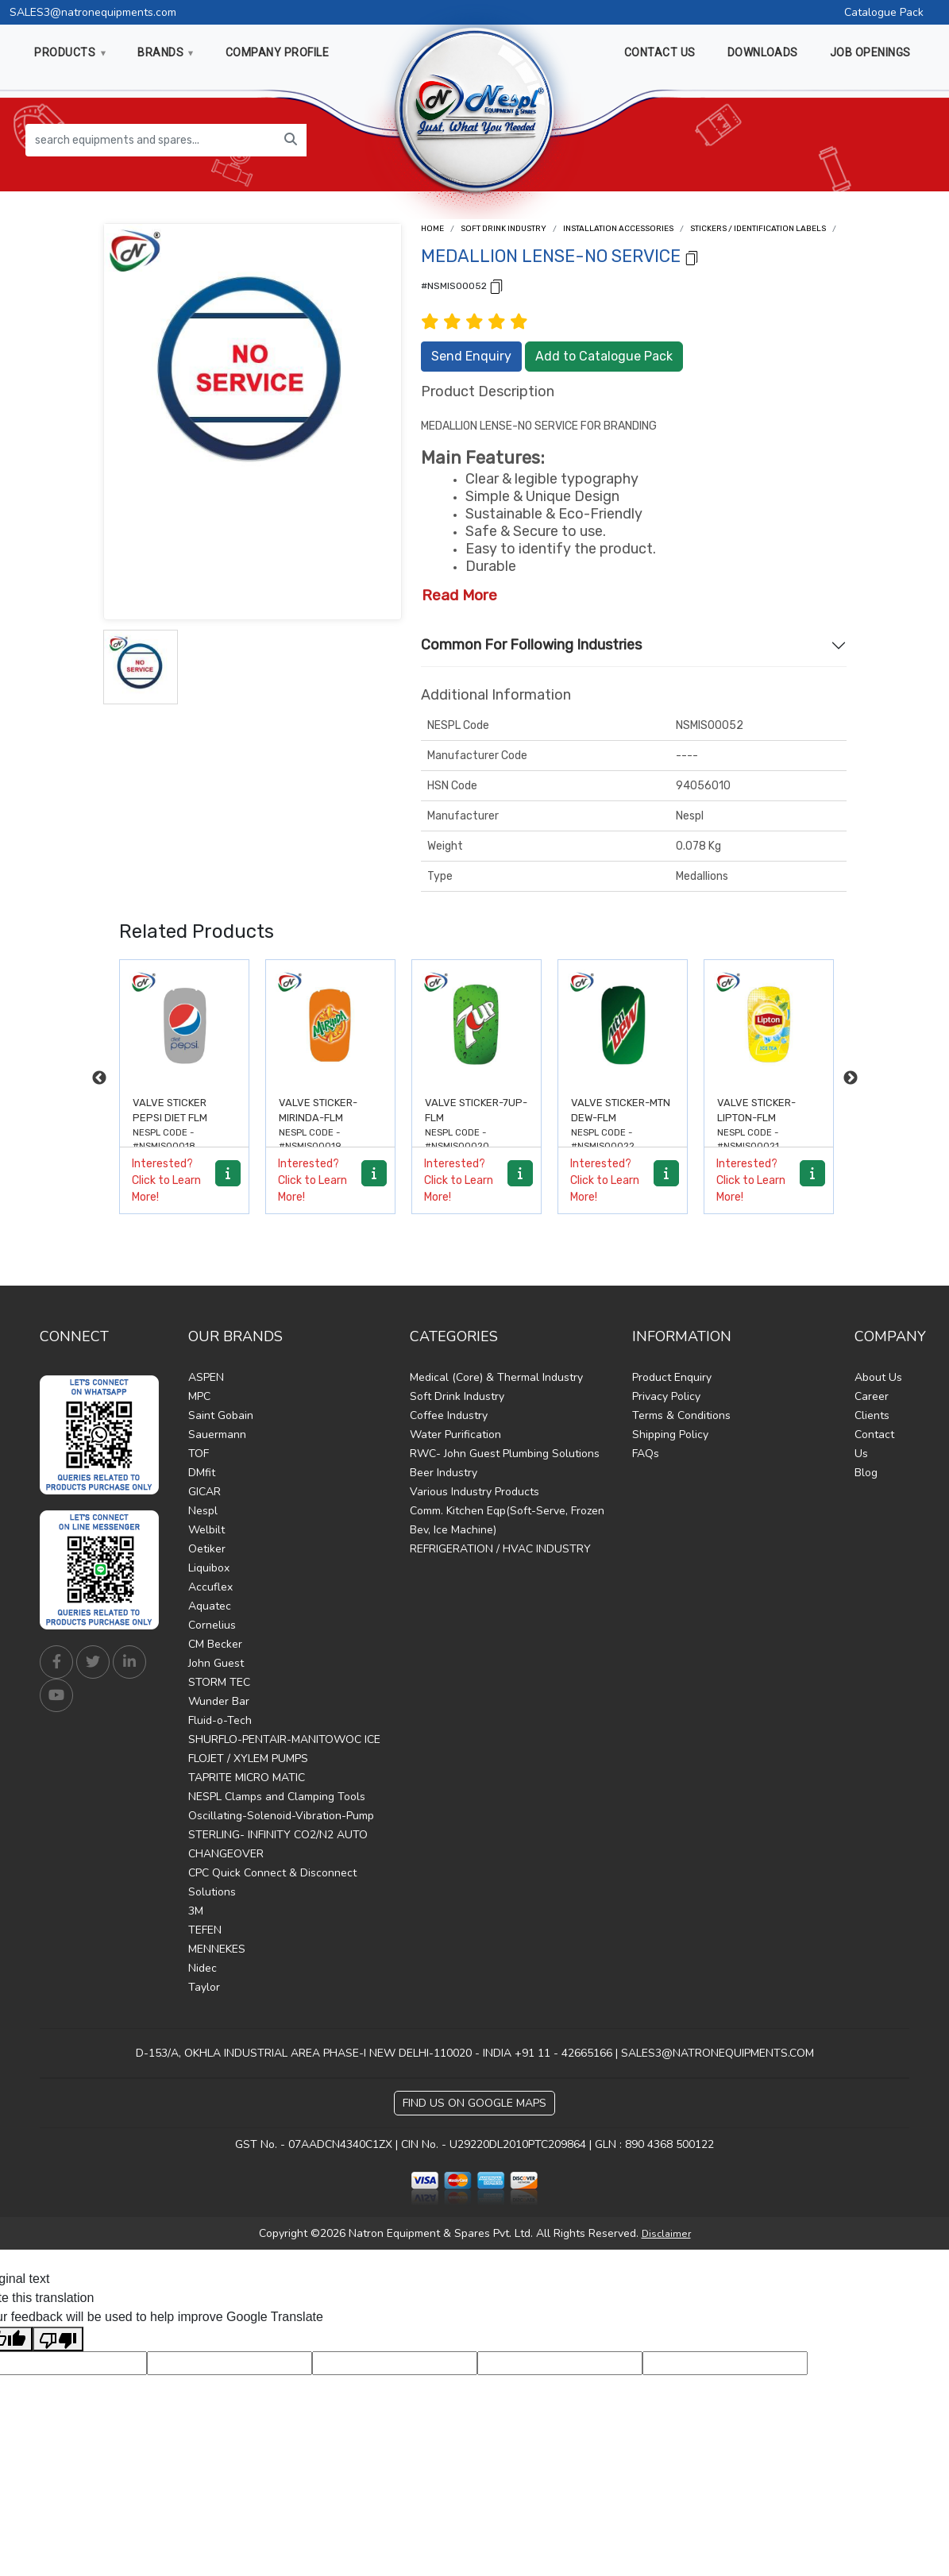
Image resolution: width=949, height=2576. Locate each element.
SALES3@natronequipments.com (93, 12)
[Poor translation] (58, 2339)
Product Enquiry (672, 1377)
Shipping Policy (670, 1434)
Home (432, 228)
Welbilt (206, 1529)
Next (850, 1078)
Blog (866, 1472)
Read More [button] (459, 595)
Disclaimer (666, 2233)
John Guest (216, 1663)
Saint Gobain (220, 1415)
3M (195, 1911)
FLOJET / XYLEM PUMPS (248, 1758)
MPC (199, 1396)
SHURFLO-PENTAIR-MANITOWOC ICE (284, 1739)
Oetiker (207, 1548)
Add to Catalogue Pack (604, 356)
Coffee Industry (449, 1415)
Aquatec (209, 1606)
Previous (99, 1078)
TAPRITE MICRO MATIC (246, 1777)
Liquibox (209, 1567)
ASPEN (206, 1377)
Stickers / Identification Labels (758, 228)
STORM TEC (219, 1682)
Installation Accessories (618, 228)
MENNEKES (216, 1949)
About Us (878, 1377)
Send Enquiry (471, 356)
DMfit (201, 1472)
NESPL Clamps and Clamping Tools (276, 1796)
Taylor (204, 1987)
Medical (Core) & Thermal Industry (496, 1377)
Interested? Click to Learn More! (166, 1180)
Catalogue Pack (884, 12)
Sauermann (217, 1434)
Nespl (203, 1510)
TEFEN (205, 1930)
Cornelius (212, 1625)
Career (871, 1396)
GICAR (204, 1491)
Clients (871, 1415)
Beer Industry (443, 1472)
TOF (198, 1453)
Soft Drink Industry (503, 228)
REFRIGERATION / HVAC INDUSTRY (500, 1548)
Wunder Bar (218, 1701)
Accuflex (210, 1587)
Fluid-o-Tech (220, 1720)
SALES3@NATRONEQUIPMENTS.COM (717, 2053)
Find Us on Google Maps (474, 2103)
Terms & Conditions (681, 1415)
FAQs (645, 1453)
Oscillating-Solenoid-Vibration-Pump (281, 1815)
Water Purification (455, 1434)
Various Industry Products (474, 1491)
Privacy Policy (666, 1396)
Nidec (202, 1968)
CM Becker (215, 1644)
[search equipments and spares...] (150, 140)
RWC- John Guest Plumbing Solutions (505, 1453)
